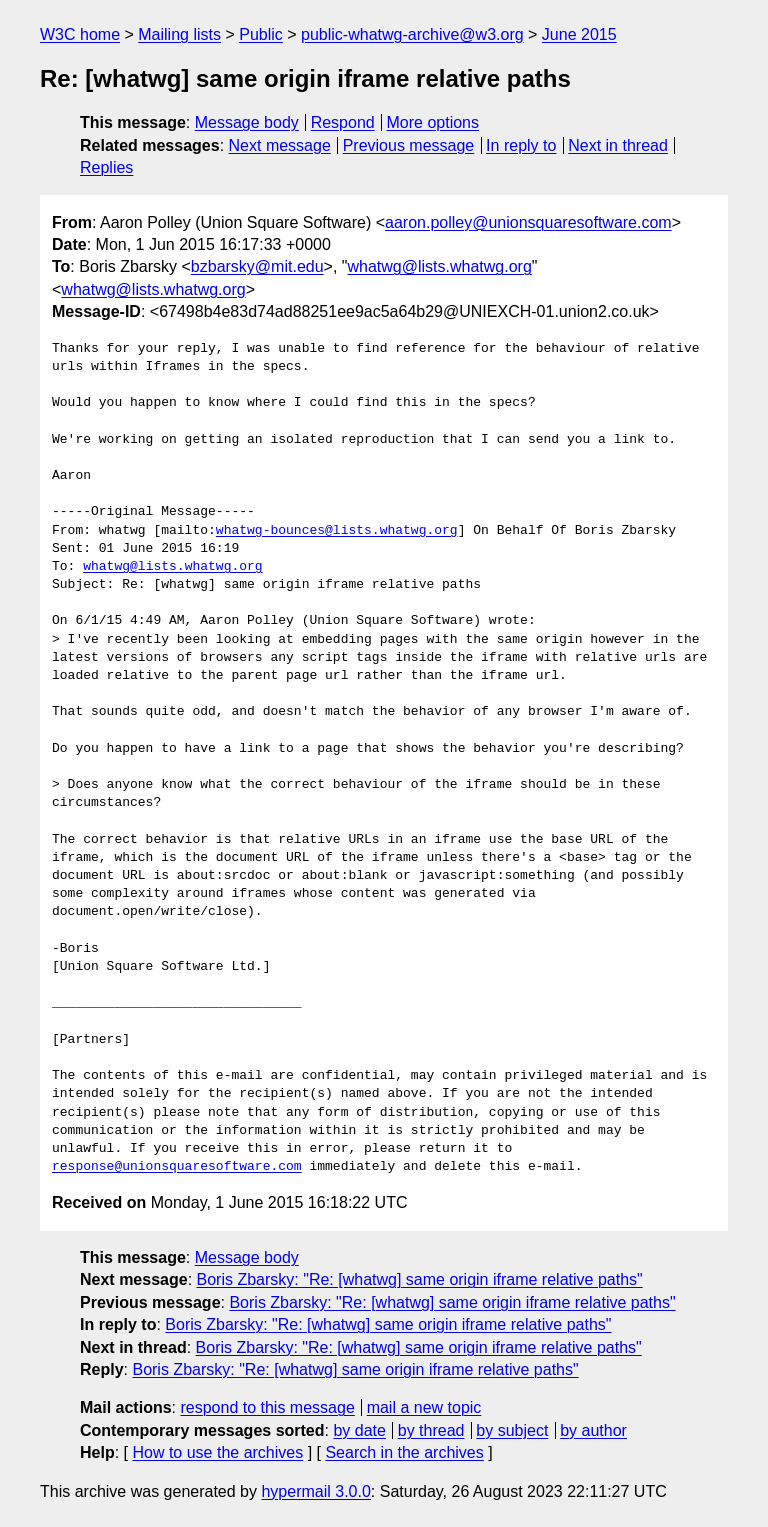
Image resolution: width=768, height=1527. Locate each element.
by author (593, 1430)
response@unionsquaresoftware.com (177, 1167)
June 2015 (579, 34)
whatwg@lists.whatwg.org (440, 266)
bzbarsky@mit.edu (257, 266)
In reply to (521, 145)
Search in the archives (404, 1452)
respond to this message (267, 1407)
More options (433, 122)
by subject (512, 1430)
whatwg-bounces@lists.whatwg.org (337, 531)
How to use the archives (217, 1452)
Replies (106, 167)
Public (261, 34)
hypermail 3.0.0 (315, 1491)
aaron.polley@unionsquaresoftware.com (528, 222)
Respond (343, 122)
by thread (431, 1430)
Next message (280, 145)
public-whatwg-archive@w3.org (412, 34)
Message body (247, 122)
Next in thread (618, 145)
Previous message (409, 145)
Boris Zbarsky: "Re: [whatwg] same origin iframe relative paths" (420, 1279)
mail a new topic (424, 1407)
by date (359, 1430)
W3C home (80, 34)
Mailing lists (179, 34)
